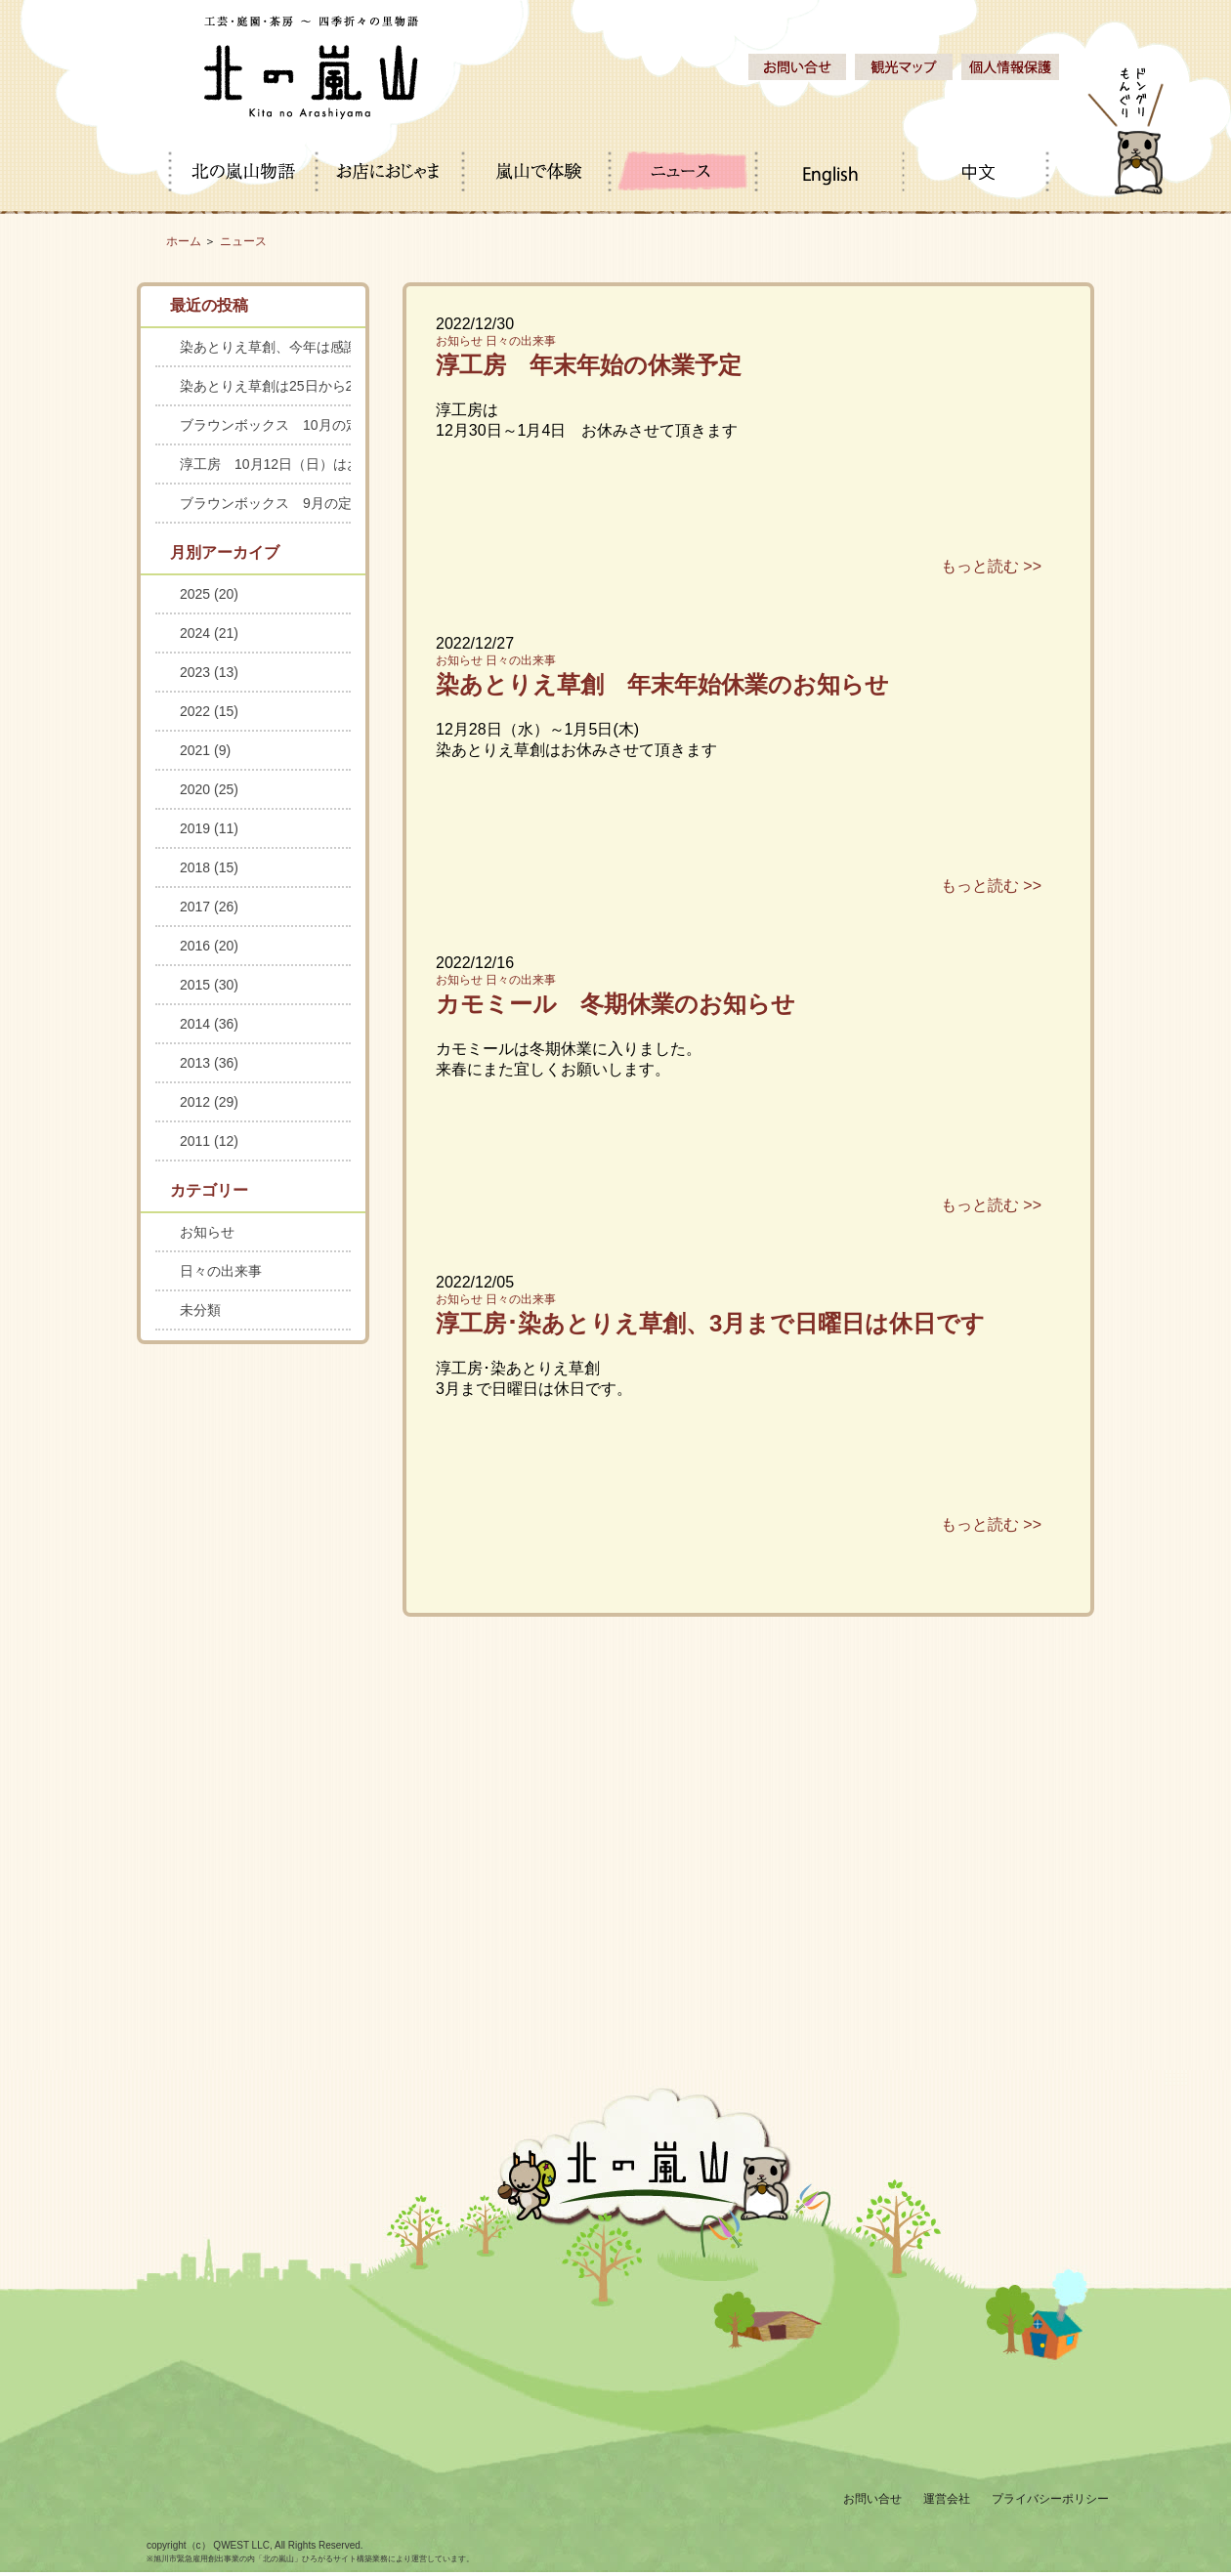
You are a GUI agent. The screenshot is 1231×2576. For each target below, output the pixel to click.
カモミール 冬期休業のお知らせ (615, 1004)
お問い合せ (872, 2499)
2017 (209, 906)
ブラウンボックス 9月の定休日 (265, 503)
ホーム (183, 241)
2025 (209, 594)
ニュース (243, 241)
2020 (209, 789)
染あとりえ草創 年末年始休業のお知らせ (662, 684)
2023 (209, 672)
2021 (205, 750)
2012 (209, 1102)
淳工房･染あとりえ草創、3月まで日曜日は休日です (710, 1323)
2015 (209, 984)
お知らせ (459, 341)
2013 (209, 1063)
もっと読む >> (991, 566)
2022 (209, 711)
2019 (209, 828)
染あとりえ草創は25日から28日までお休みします (265, 386)
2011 (209, 1141)
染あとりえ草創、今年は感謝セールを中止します (265, 347)
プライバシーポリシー (1050, 2499)
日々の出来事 (521, 341)
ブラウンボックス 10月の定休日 (265, 425)
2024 (209, 633)
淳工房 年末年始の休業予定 (589, 365)
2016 (209, 945)
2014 (209, 1024)
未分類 (200, 1310)
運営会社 (946, 2499)
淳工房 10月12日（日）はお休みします (265, 464)
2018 (209, 867)
